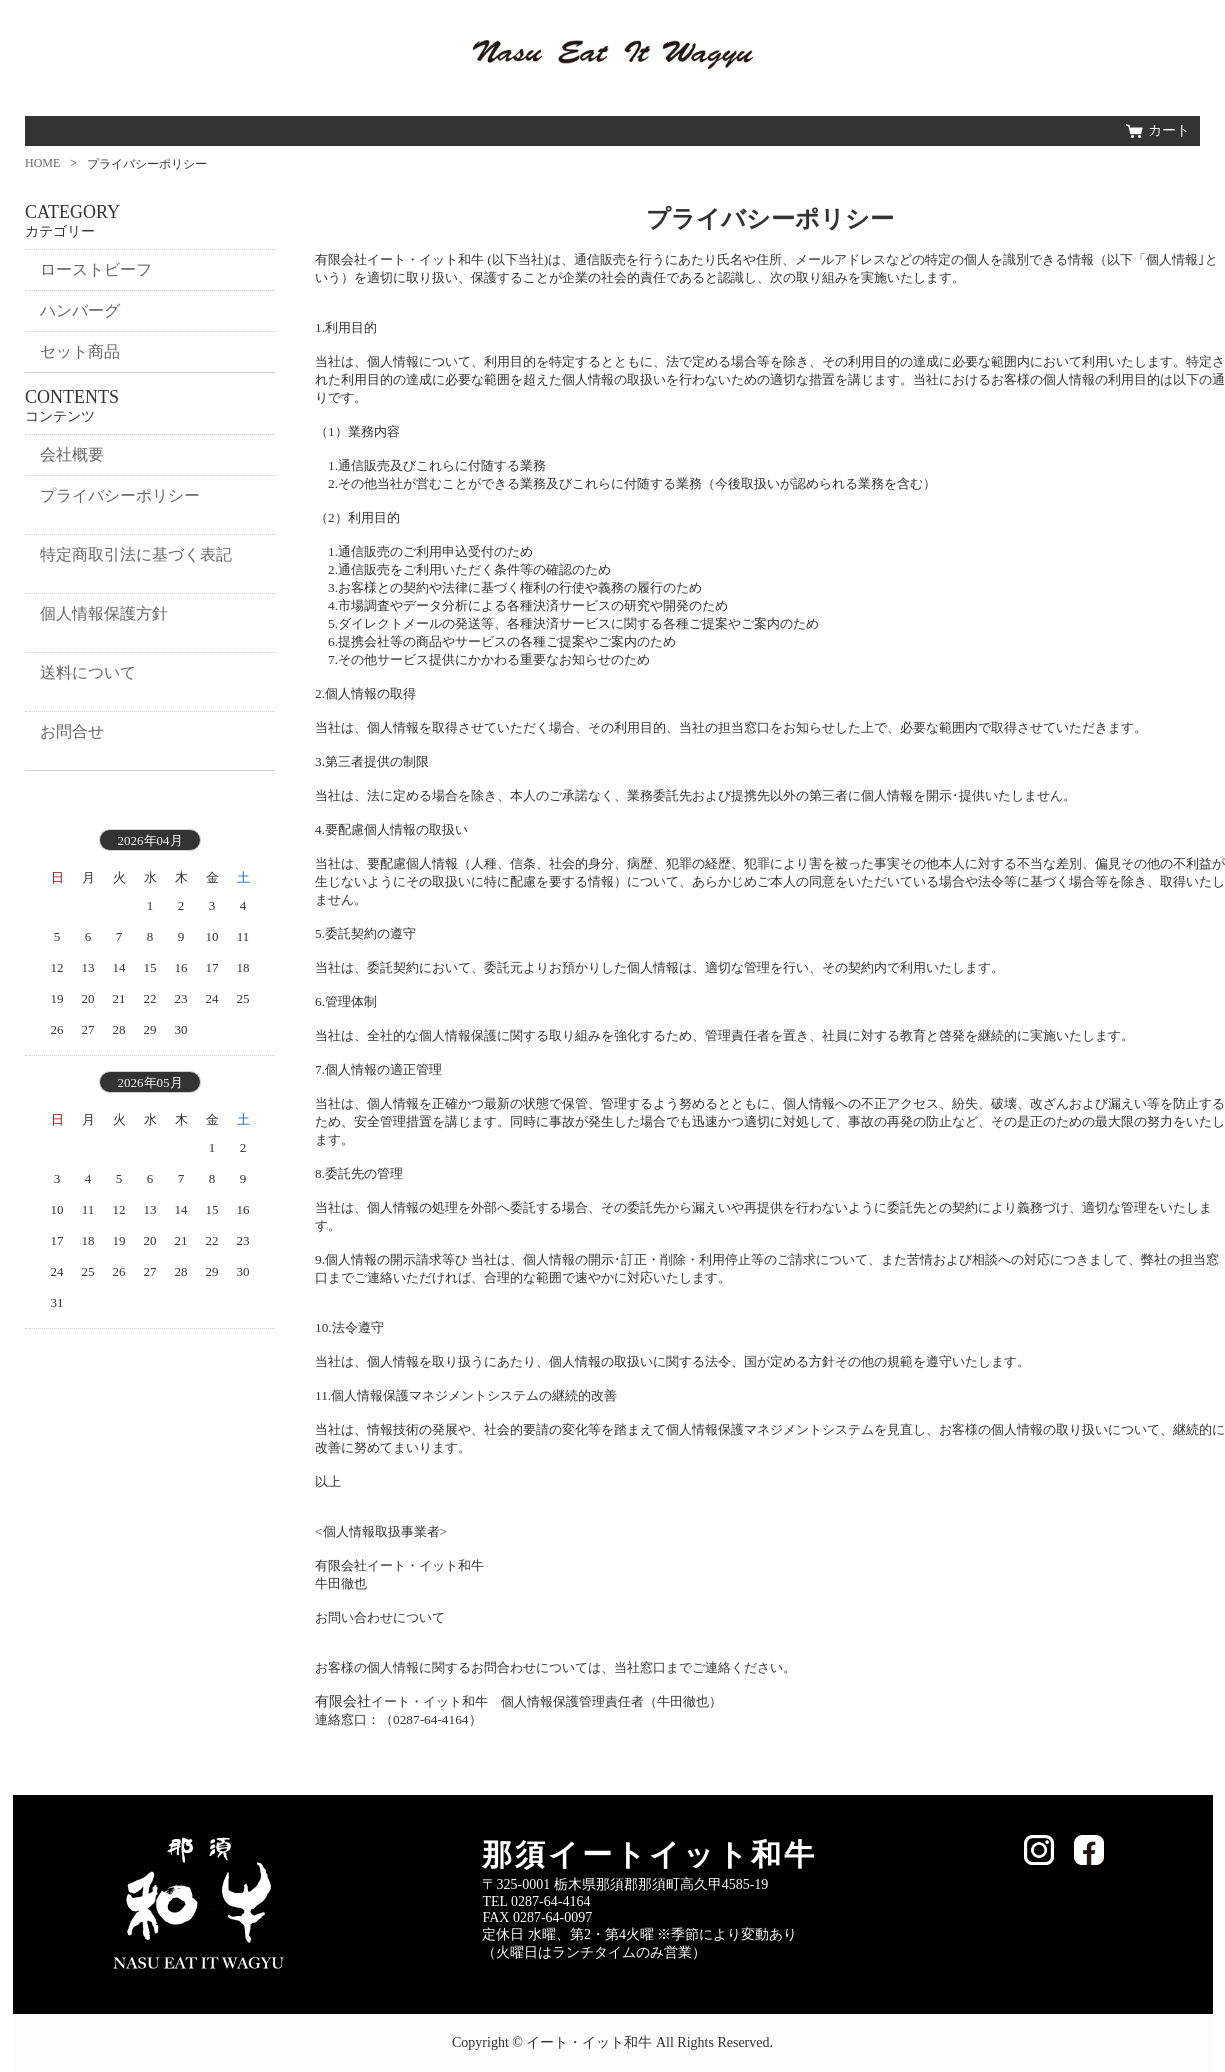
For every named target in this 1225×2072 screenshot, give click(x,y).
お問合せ (72, 731)
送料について (88, 672)
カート (1169, 130)
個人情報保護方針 (104, 613)
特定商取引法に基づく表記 (136, 554)
